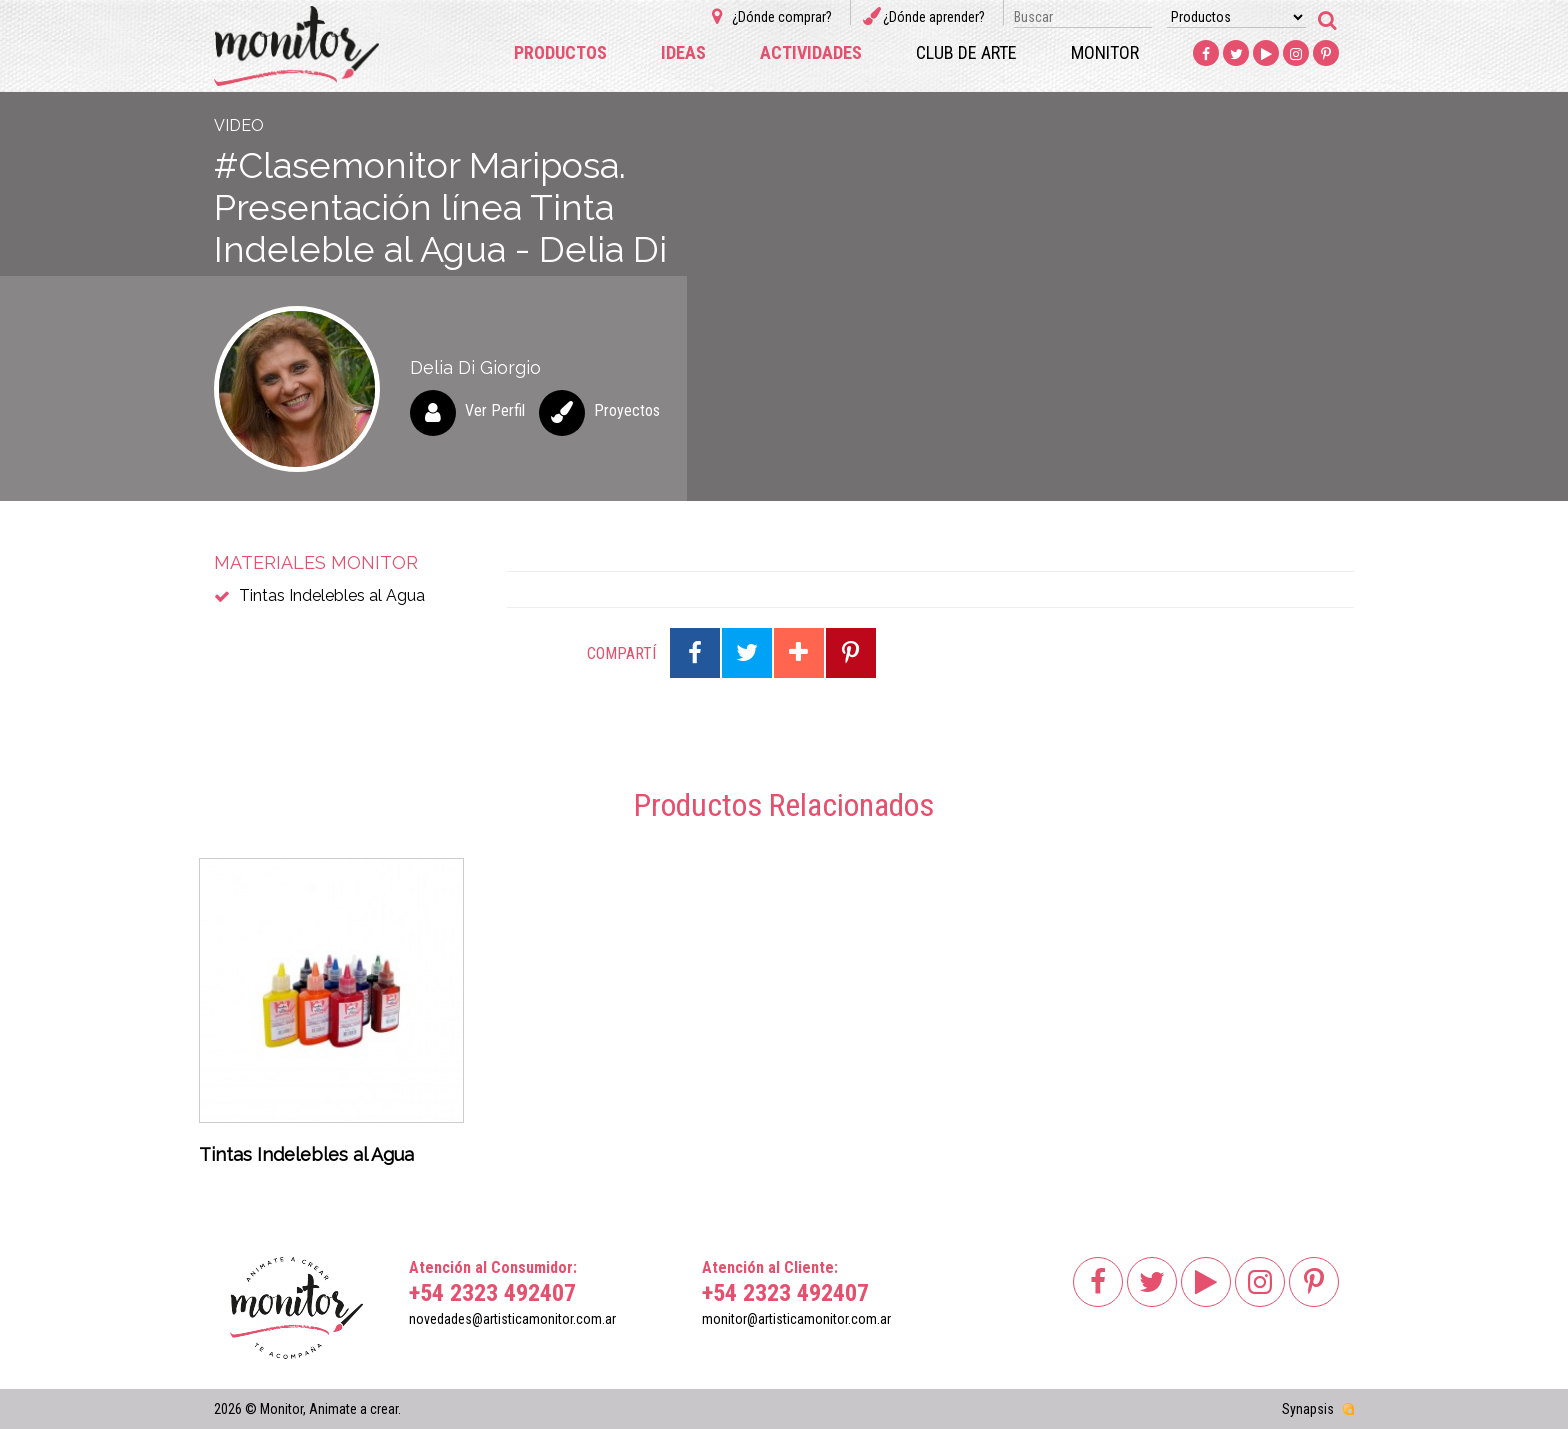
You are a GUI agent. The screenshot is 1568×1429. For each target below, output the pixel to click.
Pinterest (1326, 54)
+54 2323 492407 (492, 1293)
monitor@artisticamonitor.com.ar (796, 1319)
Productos (560, 52)
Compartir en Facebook (695, 653)
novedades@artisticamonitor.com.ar (512, 1319)
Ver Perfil (495, 410)
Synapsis (1308, 1409)
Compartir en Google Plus (799, 653)
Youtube (1266, 54)
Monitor (1105, 52)
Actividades (811, 52)
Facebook (1206, 54)
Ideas (683, 52)
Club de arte (966, 52)
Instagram (1296, 54)
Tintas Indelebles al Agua (332, 595)
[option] (331, 1017)
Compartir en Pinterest (851, 653)
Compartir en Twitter (747, 653)
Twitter (1236, 54)
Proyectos (627, 410)
